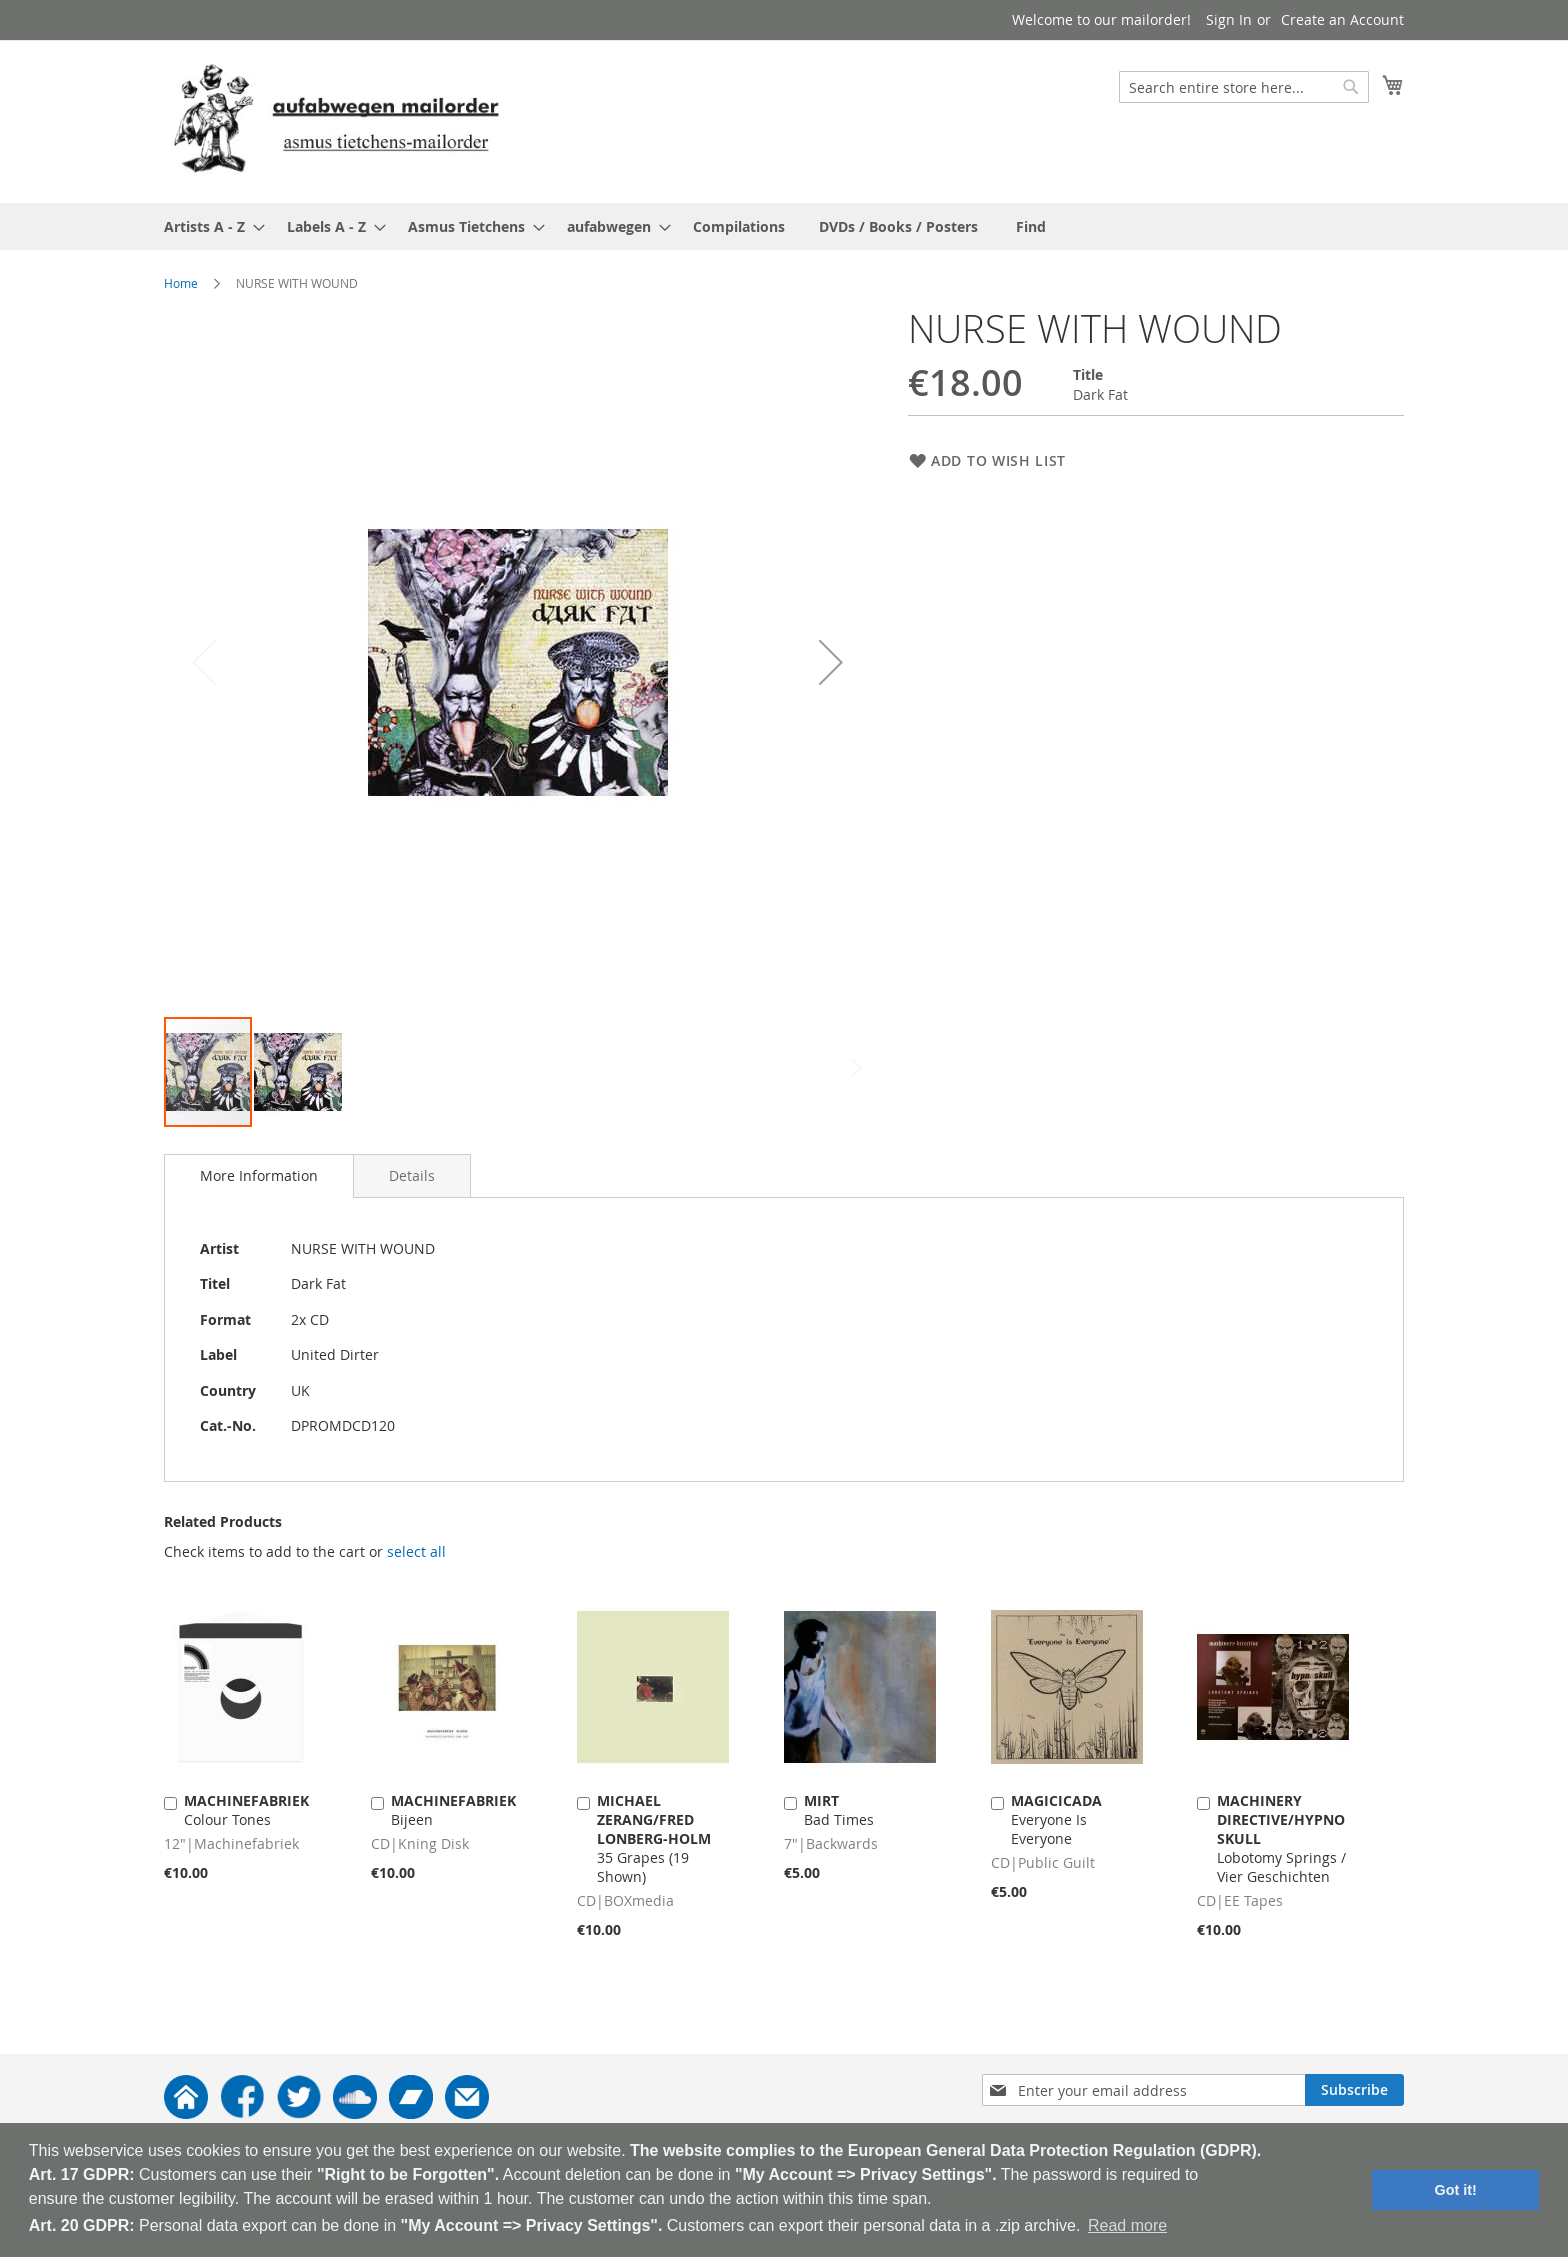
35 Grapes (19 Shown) (654, 1838)
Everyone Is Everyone (1056, 1819)
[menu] (784, 226)
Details (412, 1175)
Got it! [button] (1456, 2190)
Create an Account (1342, 19)
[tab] (259, 1176)
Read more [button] (1127, 2225)
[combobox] (1244, 87)
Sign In (1229, 19)
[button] (831, 661)
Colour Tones (246, 1810)
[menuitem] (208, 226)
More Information (259, 1175)
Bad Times (839, 1810)
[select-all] (416, 1552)
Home (181, 283)
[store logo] (336, 120)
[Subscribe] (1354, 2090)
